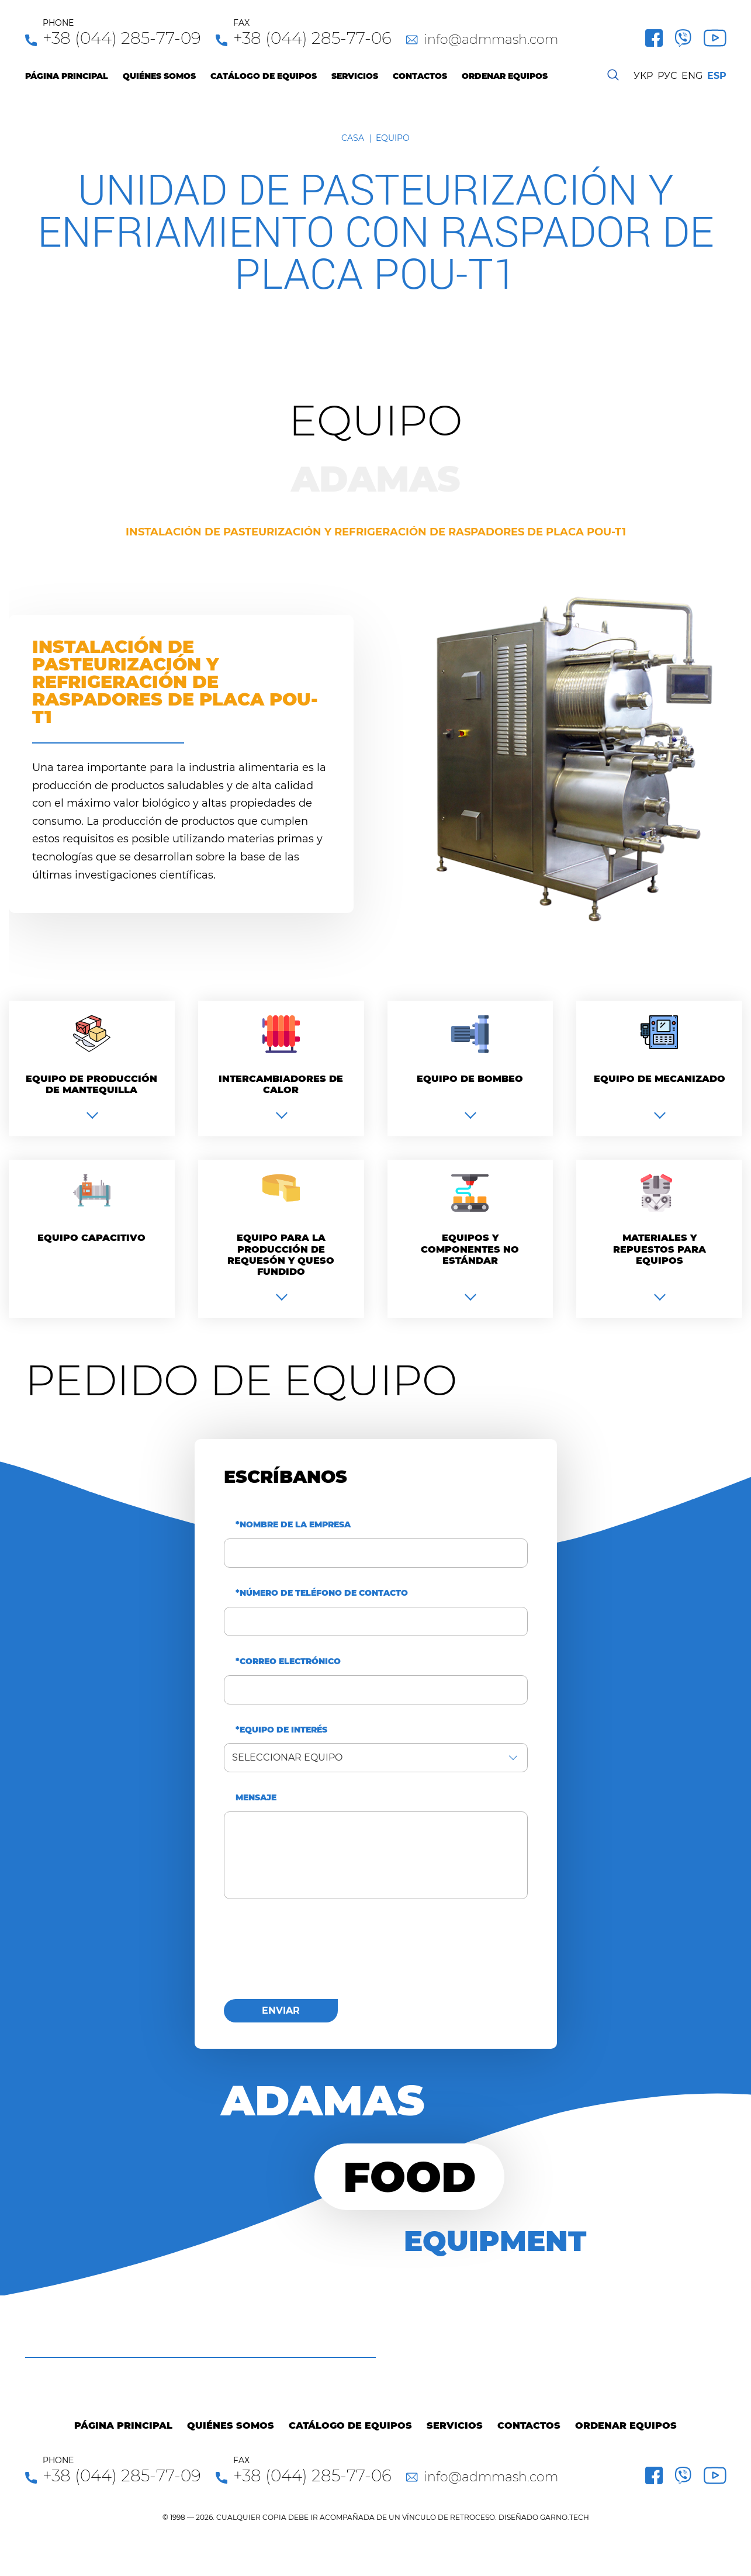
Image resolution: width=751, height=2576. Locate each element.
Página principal (66, 76)
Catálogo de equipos (263, 76)
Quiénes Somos (159, 76)
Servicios (354, 76)
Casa (352, 138)
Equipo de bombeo (470, 1078)
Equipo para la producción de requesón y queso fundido (280, 1254)
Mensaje (256, 1798)
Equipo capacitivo (91, 1237)
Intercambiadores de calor (281, 1084)
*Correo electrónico (288, 1661)
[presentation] (313, 1956)
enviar (281, 2010)
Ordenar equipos (505, 76)
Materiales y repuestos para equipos (659, 1248)
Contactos (420, 76)
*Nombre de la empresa (293, 1525)
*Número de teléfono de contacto (322, 1593)
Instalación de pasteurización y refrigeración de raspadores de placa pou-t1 (376, 532)
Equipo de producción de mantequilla (91, 1084)
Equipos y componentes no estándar (470, 1248)
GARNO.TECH (564, 2517)
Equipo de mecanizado (659, 1078)
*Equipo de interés (281, 1730)
